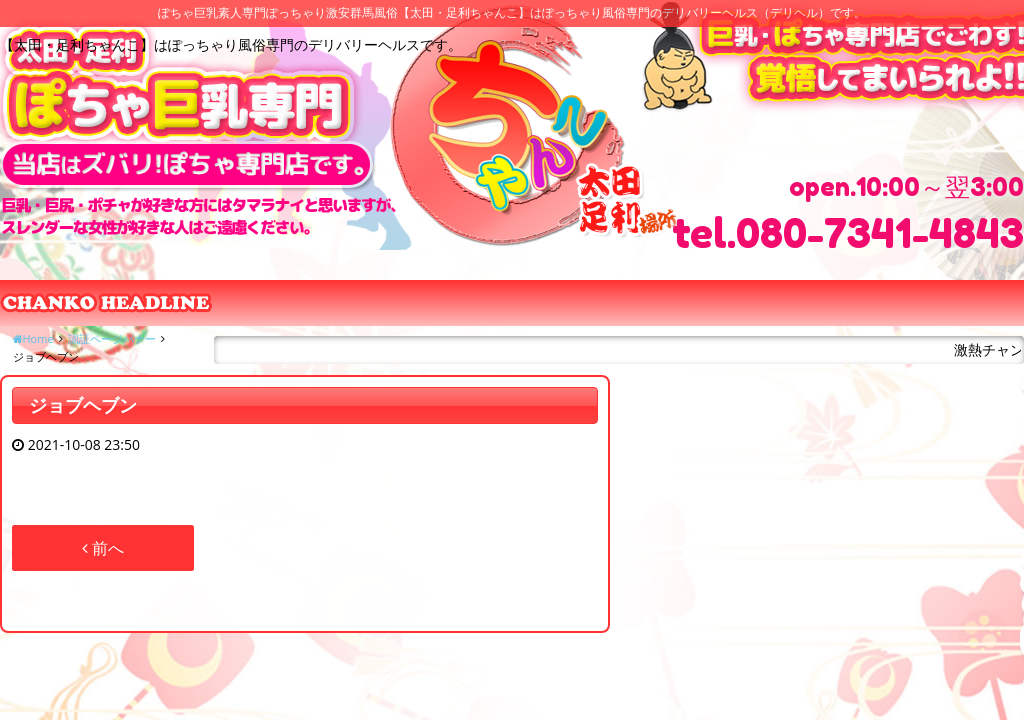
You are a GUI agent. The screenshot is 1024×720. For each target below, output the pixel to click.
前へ (103, 548)
